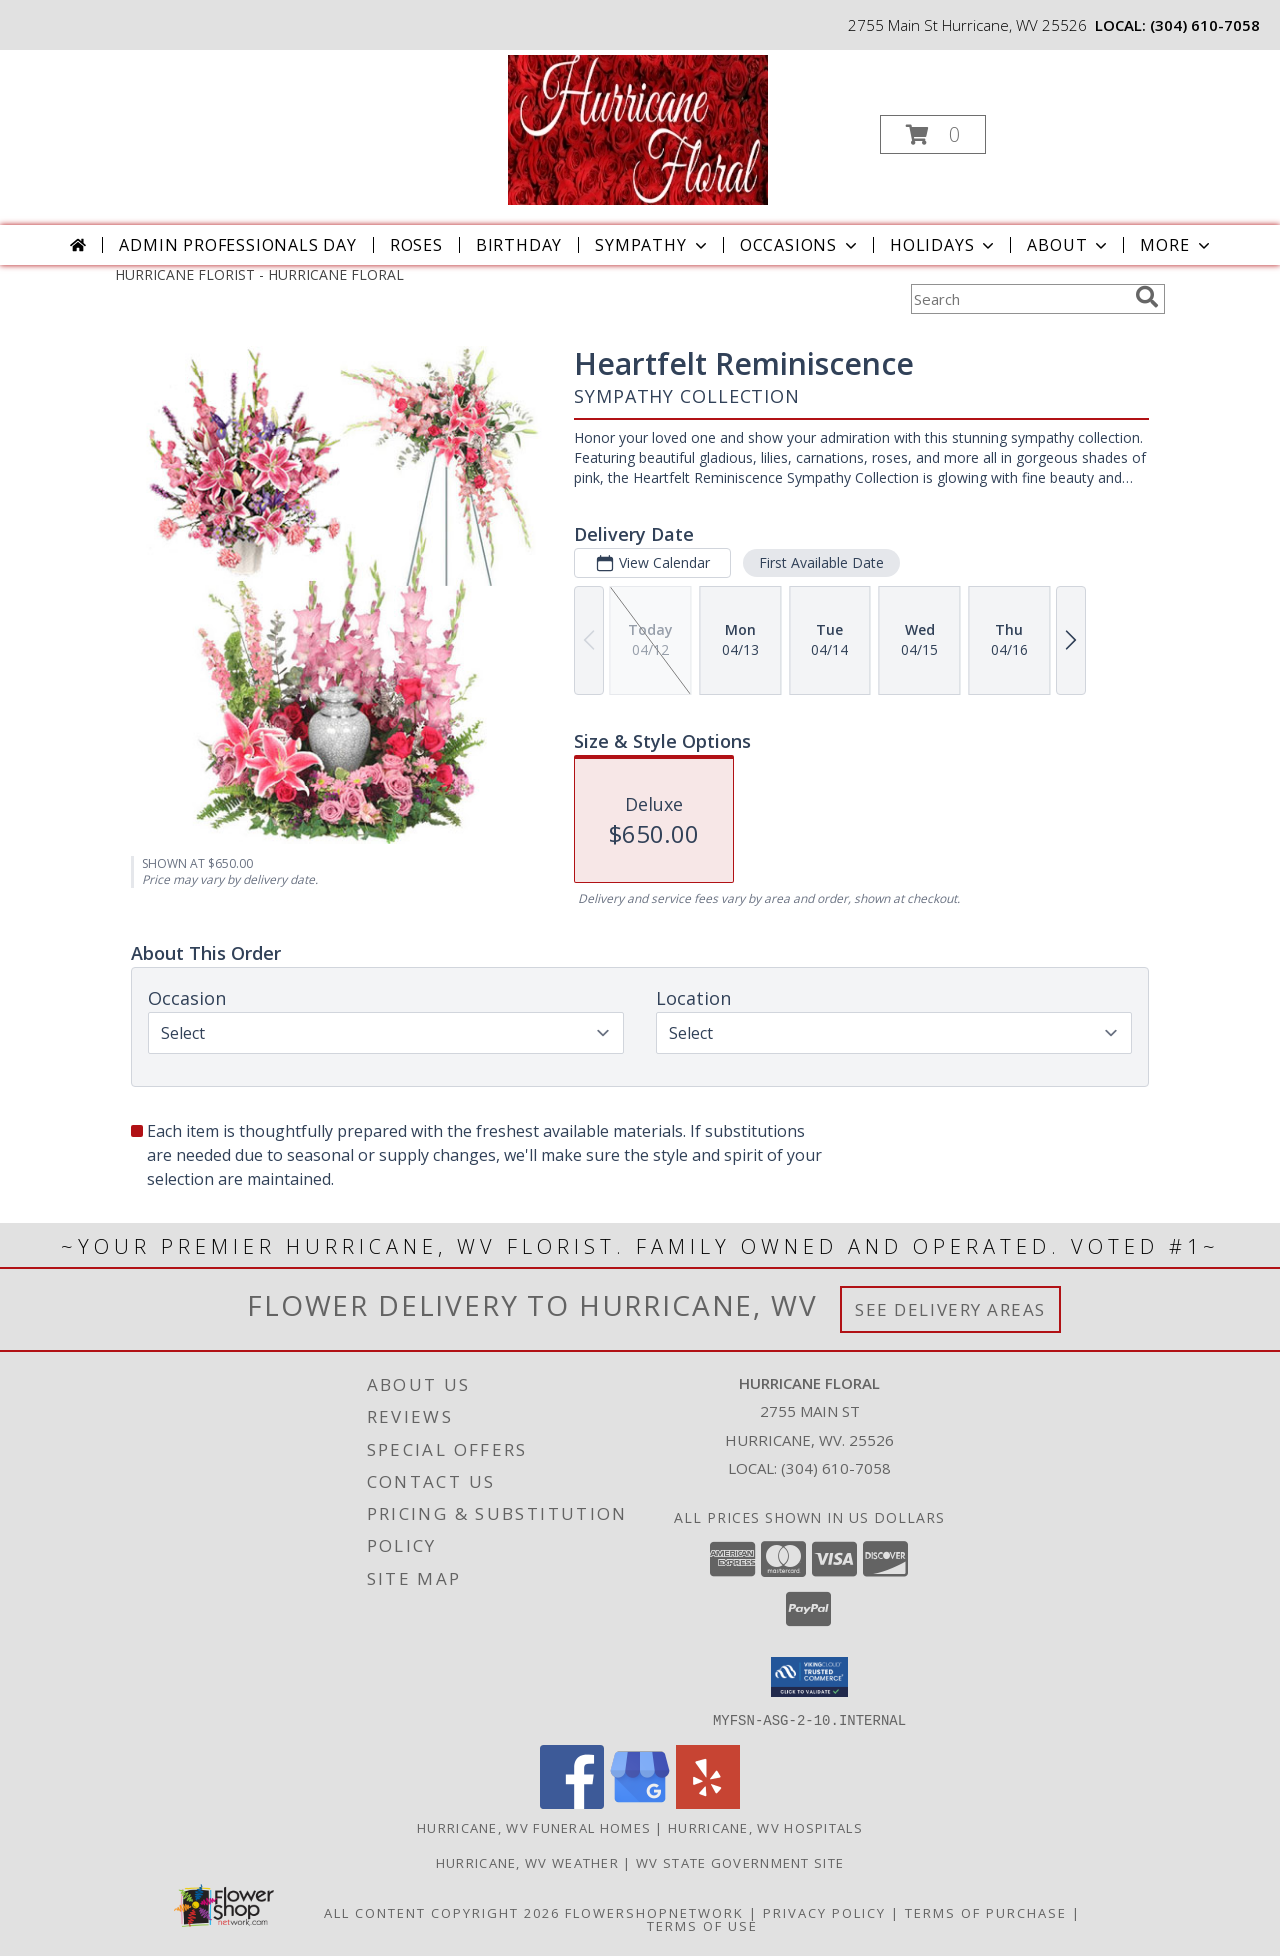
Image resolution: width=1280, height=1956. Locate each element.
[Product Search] (1019, 299)
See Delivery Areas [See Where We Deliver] (950, 1309)
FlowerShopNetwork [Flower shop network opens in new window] (654, 1912)
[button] (933, 134)
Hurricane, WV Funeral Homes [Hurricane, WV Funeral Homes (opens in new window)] (534, 1827)
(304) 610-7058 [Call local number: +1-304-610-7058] (1205, 25)
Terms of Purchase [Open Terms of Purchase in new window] (986, 1912)
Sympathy (652, 245)
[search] (1147, 297)
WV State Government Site (740, 1862)
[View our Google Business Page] (640, 1802)
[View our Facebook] (572, 1802)
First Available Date (821, 562)
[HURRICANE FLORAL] (637, 128)
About (1069, 245)
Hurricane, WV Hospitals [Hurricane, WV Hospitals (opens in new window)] (765, 1827)
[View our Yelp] (708, 1802)
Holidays (944, 245)
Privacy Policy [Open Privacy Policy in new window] (824, 1912)
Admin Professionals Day (237, 245)
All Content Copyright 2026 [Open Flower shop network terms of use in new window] (442, 1912)
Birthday (519, 245)
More (1176, 245)
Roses (416, 245)
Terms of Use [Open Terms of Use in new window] (702, 1925)
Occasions (800, 245)
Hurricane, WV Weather (527, 1862)
